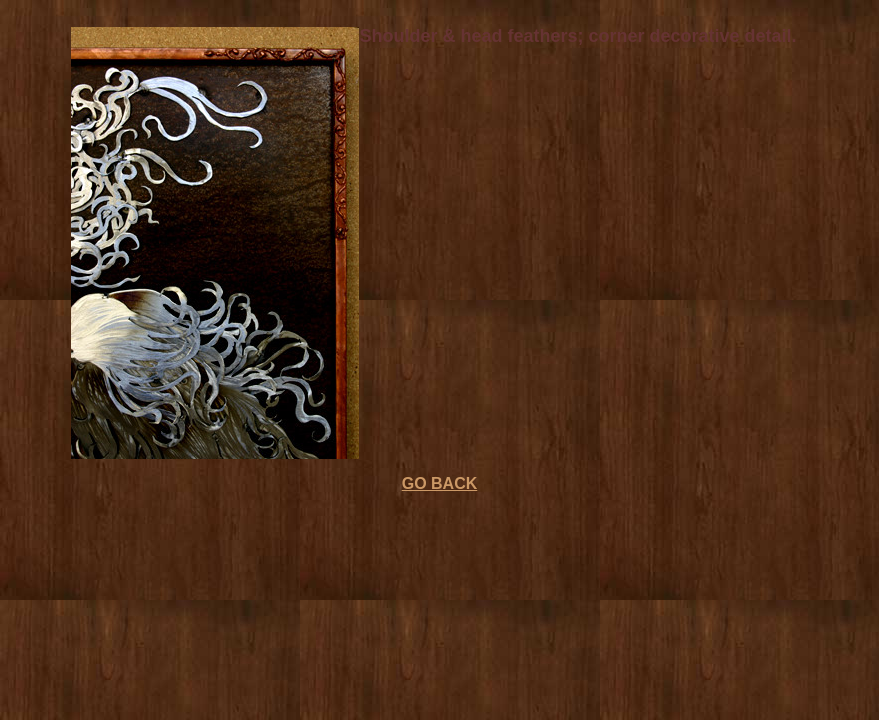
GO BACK (440, 483)
